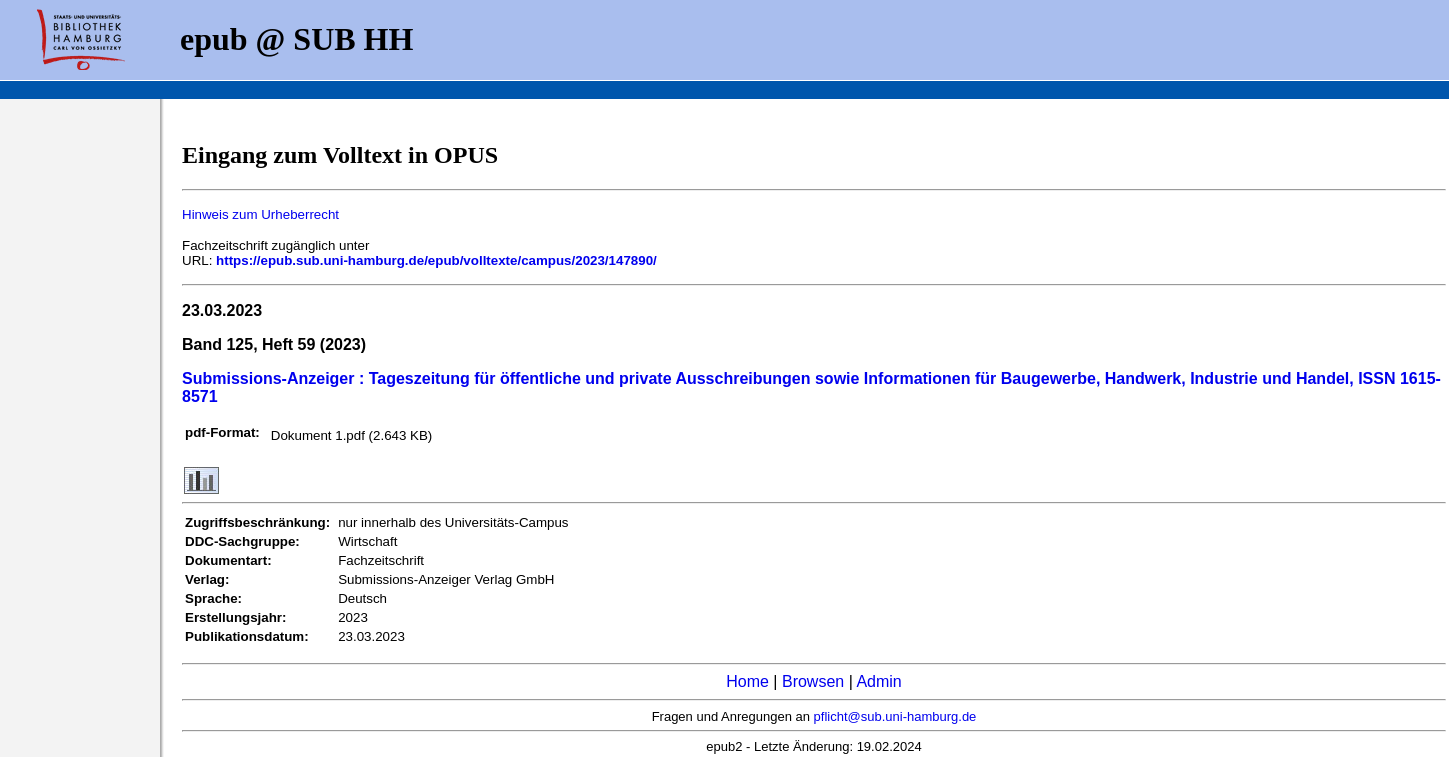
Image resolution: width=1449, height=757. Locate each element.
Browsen (813, 681)
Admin (878, 681)
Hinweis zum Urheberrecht (260, 214)
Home (747, 681)
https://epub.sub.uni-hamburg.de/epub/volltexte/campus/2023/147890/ (436, 260)
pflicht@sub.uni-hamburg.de (895, 716)
